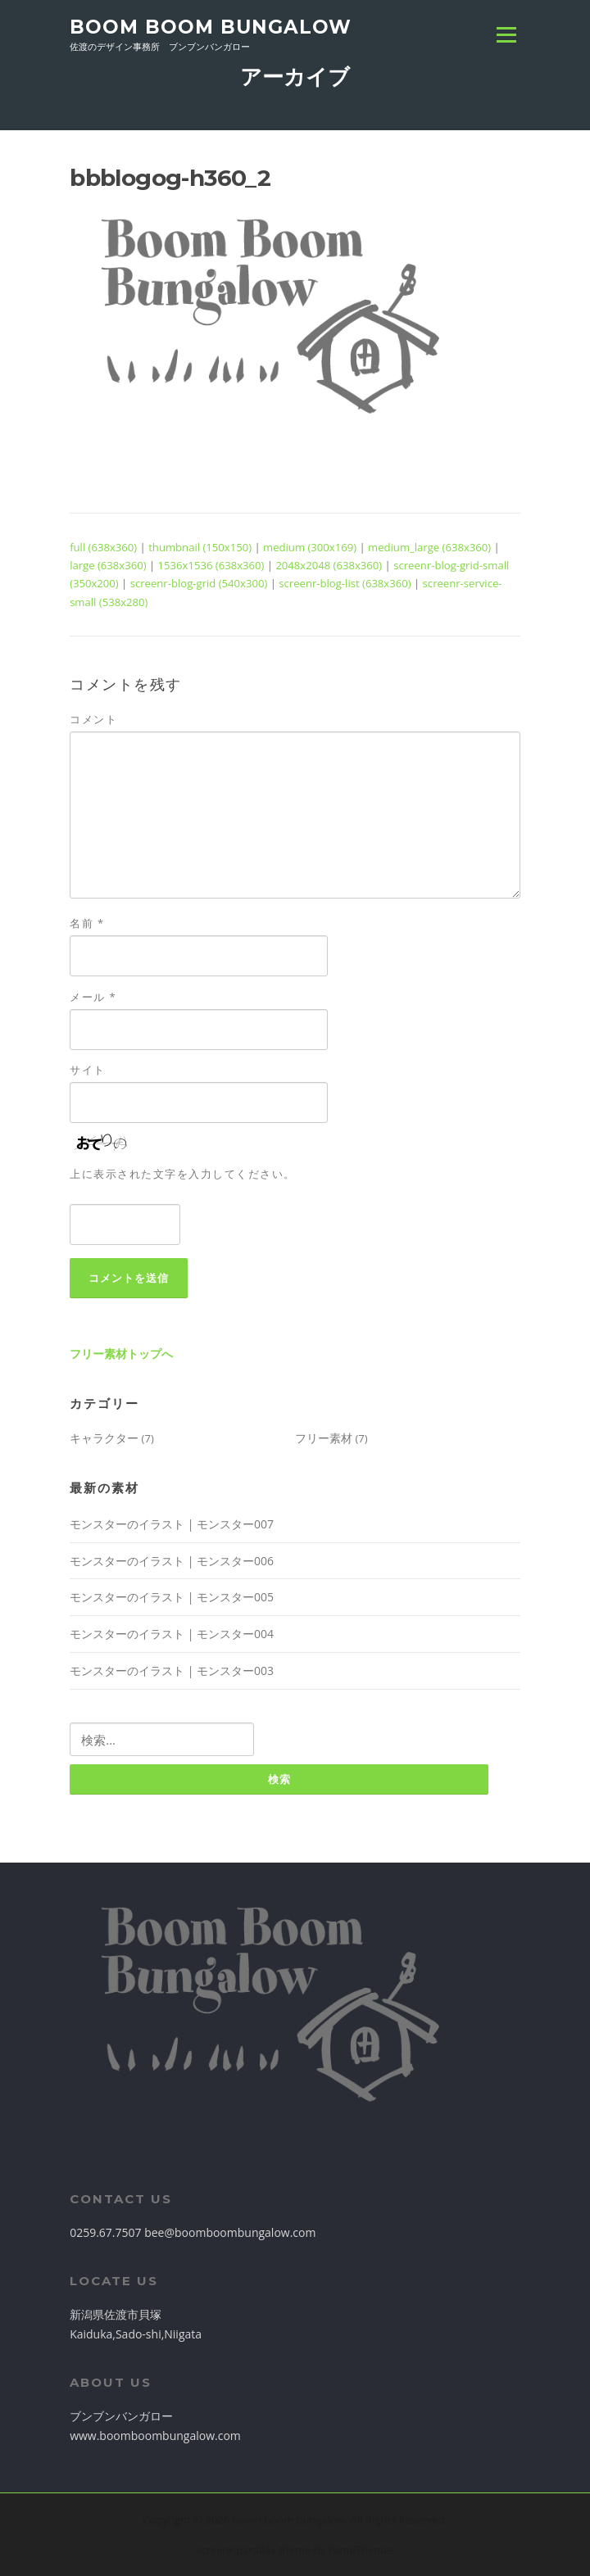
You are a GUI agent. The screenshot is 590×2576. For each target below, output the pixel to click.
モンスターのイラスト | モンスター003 (172, 1670)
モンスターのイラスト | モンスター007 (172, 1524)
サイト (88, 1069)
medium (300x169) (309, 547)
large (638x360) (108, 565)
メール (93, 996)
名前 (87, 923)
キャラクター (104, 1438)
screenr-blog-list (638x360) (345, 583)
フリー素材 (323, 1438)
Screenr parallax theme (253, 2549)
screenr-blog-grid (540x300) (199, 583)
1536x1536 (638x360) (211, 565)
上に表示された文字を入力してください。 (183, 1173)
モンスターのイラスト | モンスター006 (172, 1561)
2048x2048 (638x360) (328, 565)
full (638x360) (103, 547)
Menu (506, 34)
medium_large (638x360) (429, 547)
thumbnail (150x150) (200, 547)
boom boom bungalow (211, 26)
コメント (93, 719)
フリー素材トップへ (121, 1353)
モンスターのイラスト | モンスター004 (172, 1633)
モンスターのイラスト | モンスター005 (172, 1597)
